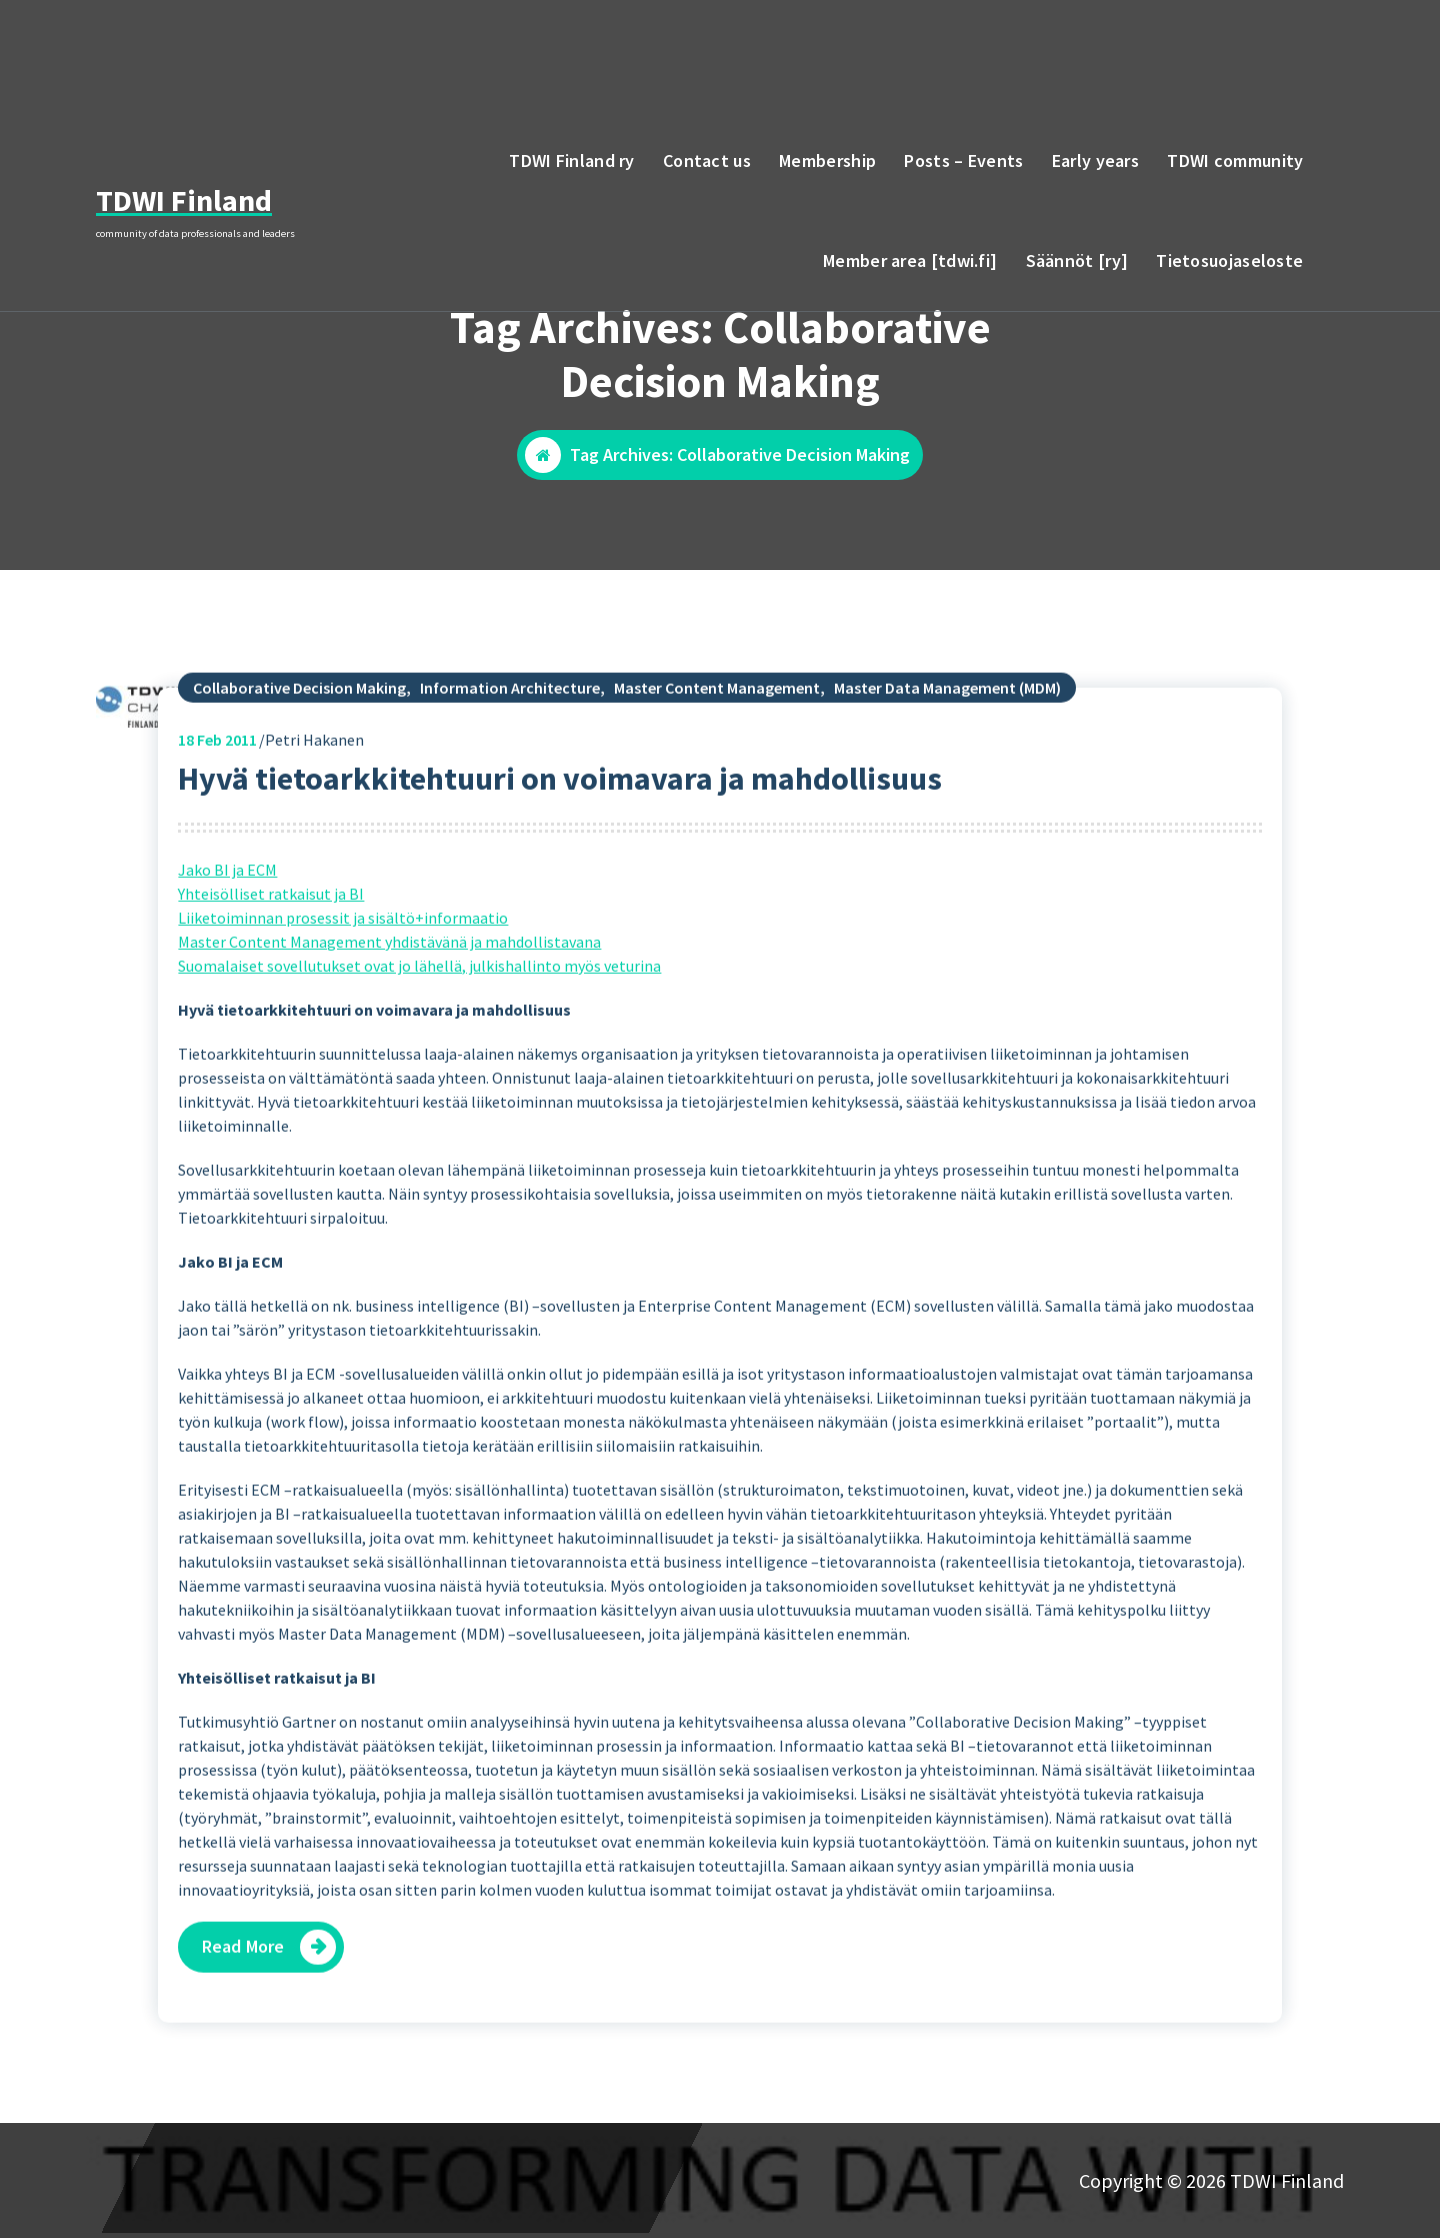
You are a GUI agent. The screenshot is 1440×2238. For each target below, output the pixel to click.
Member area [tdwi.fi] (910, 260)
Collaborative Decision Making (299, 750)
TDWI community (1235, 160)
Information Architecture (510, 750)
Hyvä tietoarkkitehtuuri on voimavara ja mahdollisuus (560, 841)
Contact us (707, 160)
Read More (243, 2008)
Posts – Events (963, 160)
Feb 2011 (217, 802)
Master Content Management (717, 750)
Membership (827, 160)
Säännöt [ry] (1077, 260)
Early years (1095, 160)
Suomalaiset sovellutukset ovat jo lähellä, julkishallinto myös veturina (419, 1028)
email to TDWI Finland (1221, 48)
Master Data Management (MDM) (947, 750)
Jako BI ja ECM (227, 932)
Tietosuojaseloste (1229, 260)
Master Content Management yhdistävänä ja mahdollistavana (389, 1004)
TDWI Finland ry (572, 160)
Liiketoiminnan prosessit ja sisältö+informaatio (343, 980)
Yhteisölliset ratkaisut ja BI (271, 956)
